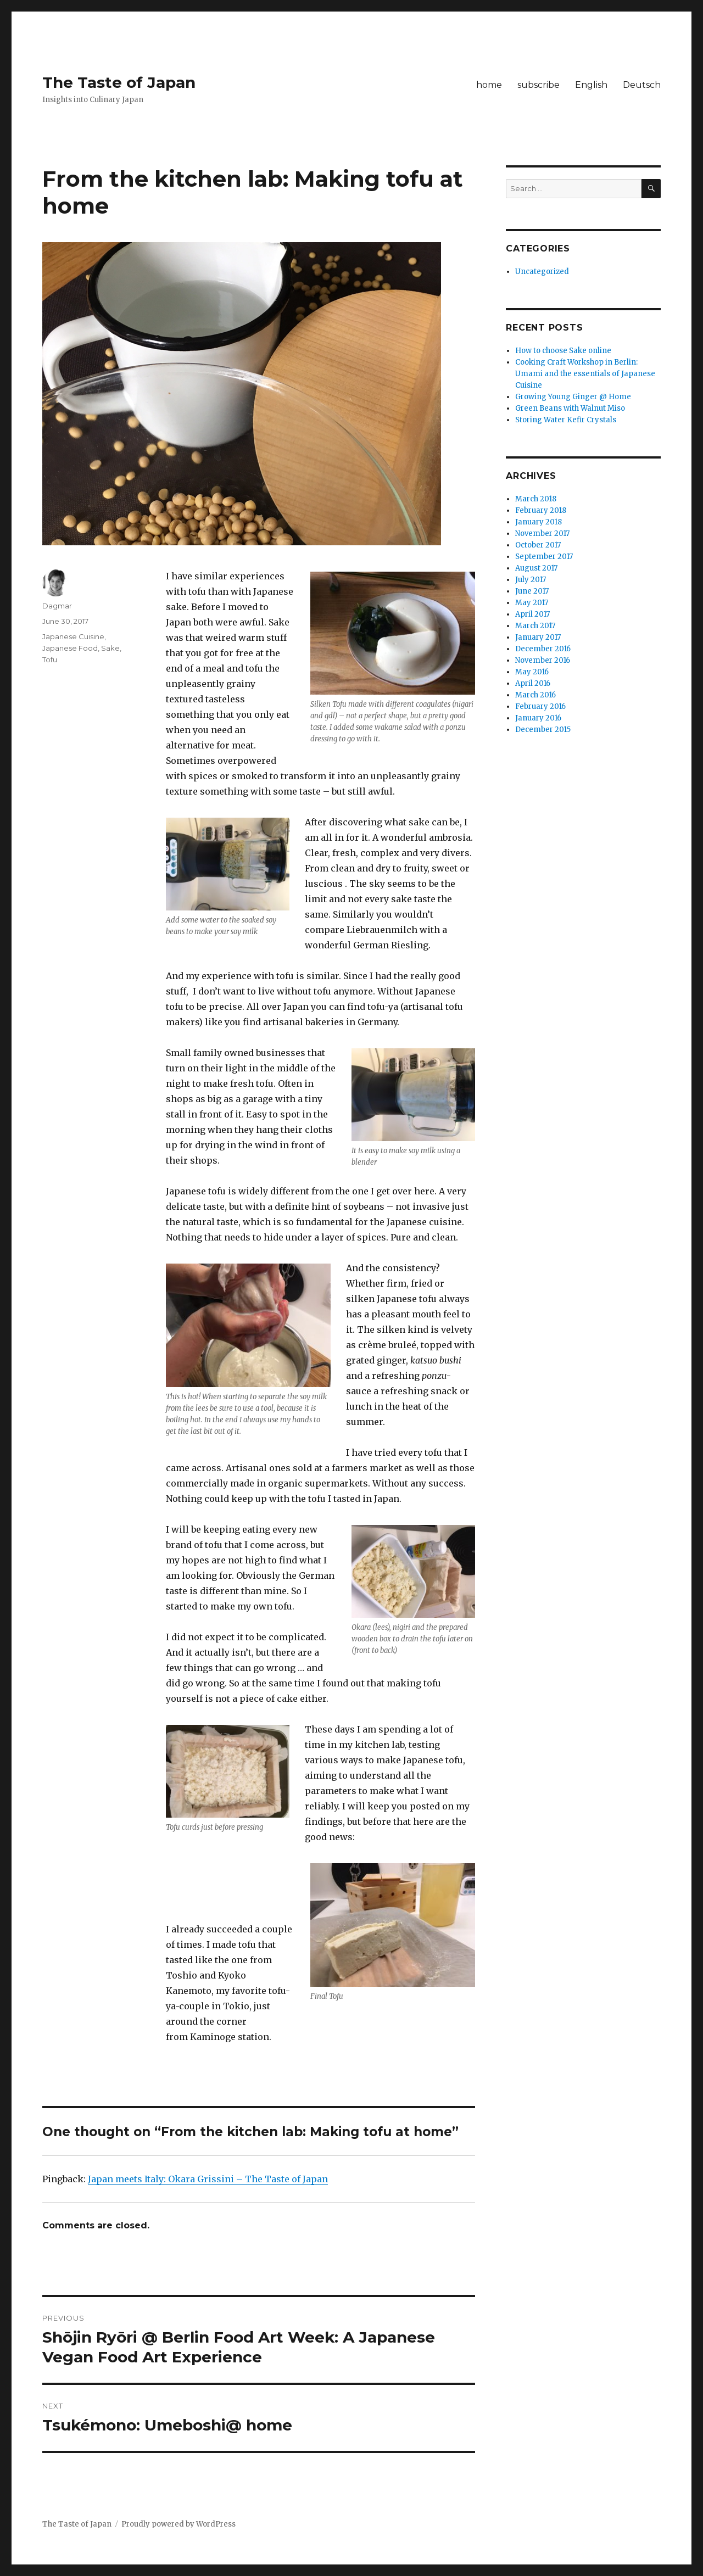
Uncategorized (542, 271)
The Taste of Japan (119, 82)
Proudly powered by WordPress (178, 2524)
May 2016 (532, 672)
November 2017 (542, 533)
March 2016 (535, 695)
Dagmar (57, 605)
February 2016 (540, 706)
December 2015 (543, 729)
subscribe (538, 85)
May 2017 (531, 602)
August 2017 (536, 568)
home (489, 85)
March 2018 (535, 499)
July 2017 (530, 579)
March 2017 (535, 625)
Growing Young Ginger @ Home (573, 396)
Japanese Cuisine (73, 636)
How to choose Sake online (563, 350)
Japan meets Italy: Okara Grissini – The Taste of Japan (208, 2178)
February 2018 (540, 510)
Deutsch (642, 85)
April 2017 (532, 614)
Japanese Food (70, 648)
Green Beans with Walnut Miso (570, 408)
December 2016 (543, 648)
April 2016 (532, 683)
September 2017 (544, 556)
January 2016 (538, 718)
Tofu (49, 659)
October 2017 (538, 545)
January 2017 (538, 637)
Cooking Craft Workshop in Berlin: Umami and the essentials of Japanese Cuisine (585, 373)
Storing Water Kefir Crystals (565, 419)
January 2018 (538, 522)
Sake (110, 648)
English (591, 85)
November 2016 (542, 660)
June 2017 (532, 591)
